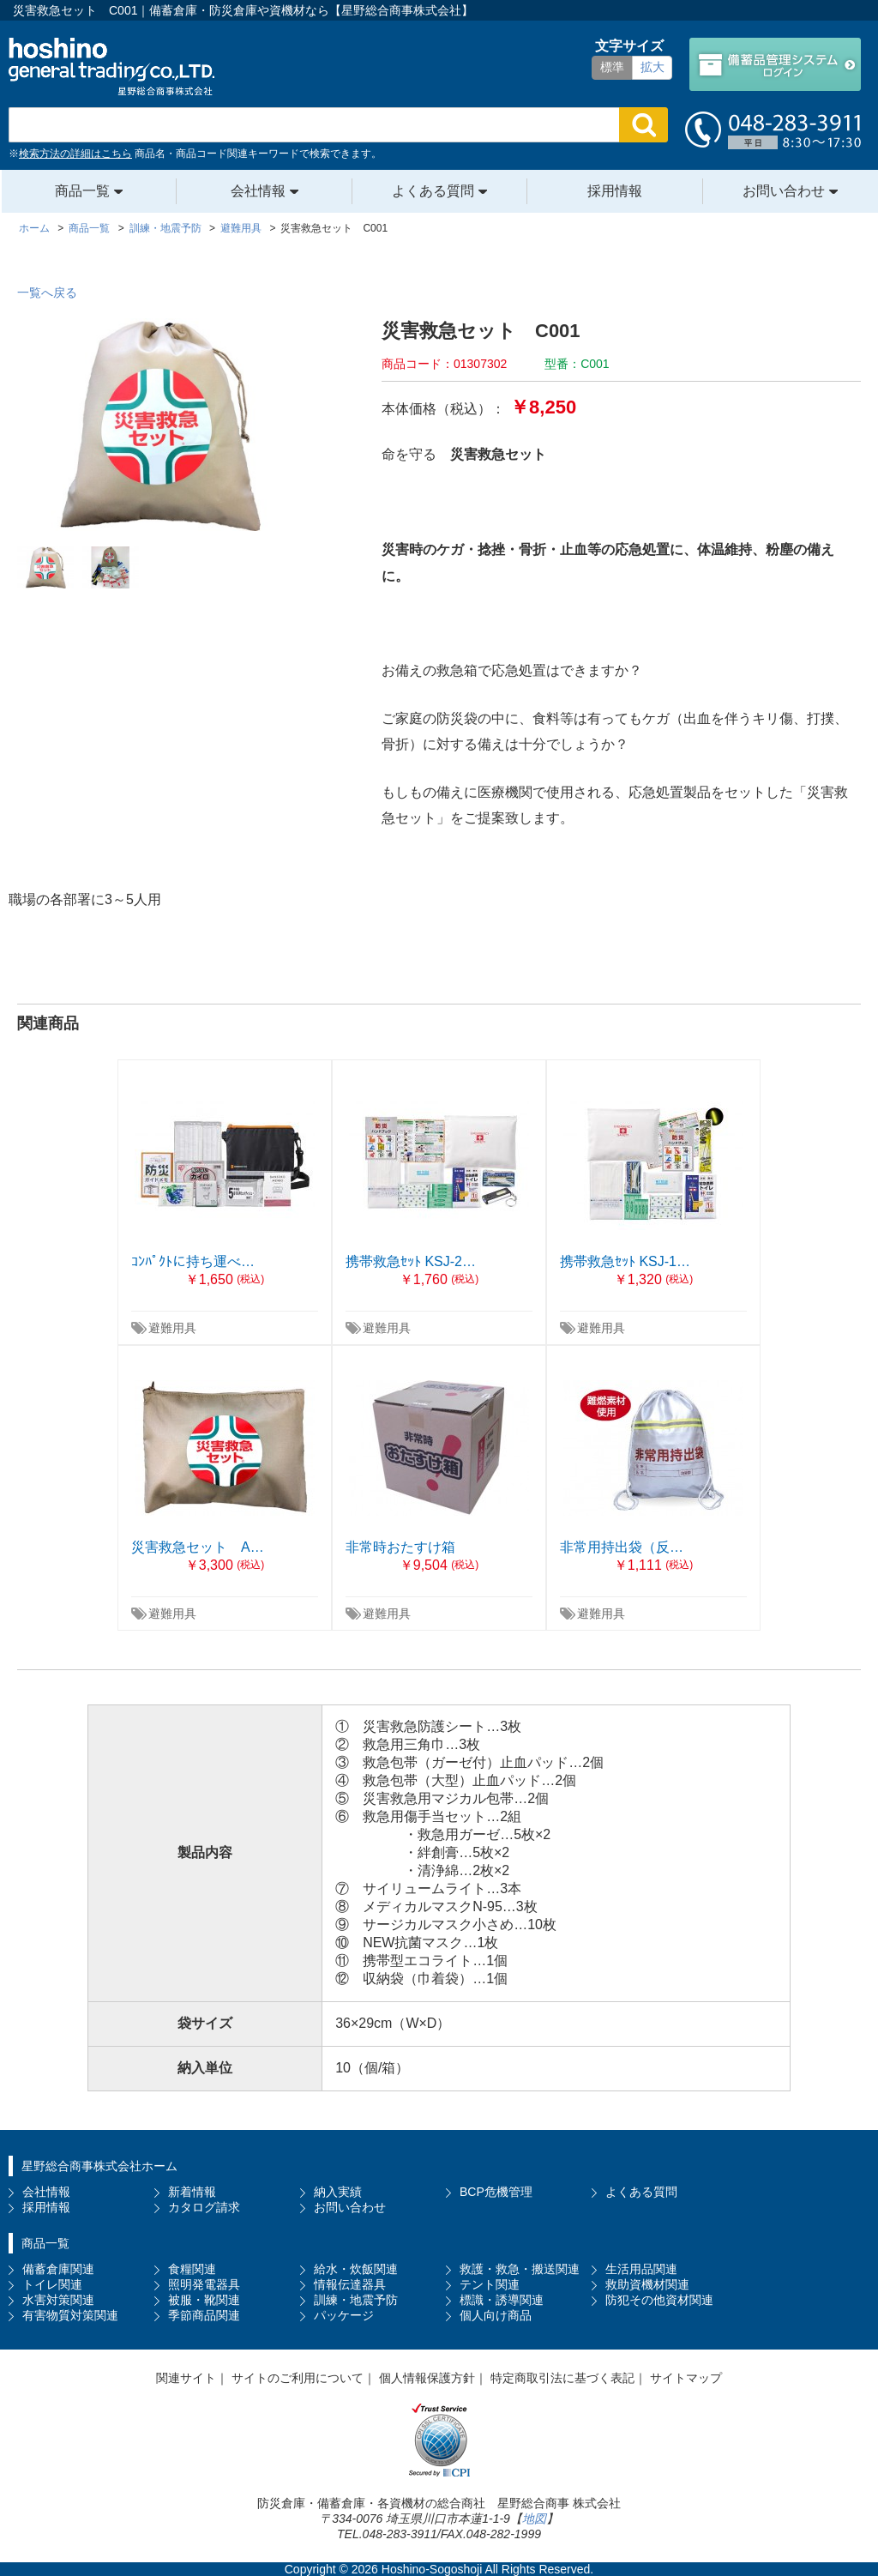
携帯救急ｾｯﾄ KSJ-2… (411, 1261)
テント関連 (490, 2284)
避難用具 (172, 1328)
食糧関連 (192, 2269)
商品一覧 (82, 191)
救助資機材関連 (647, 2284)
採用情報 (614, 191)
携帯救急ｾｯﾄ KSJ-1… (625, 1261)
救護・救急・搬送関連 (520, 2269)
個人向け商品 (496, 2315)
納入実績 (338, 2192)
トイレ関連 (52, 2284)
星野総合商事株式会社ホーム (99, 2166)
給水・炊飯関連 (356, 2269)
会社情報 (258, 191)
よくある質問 (433, 191)
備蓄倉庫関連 (58, 2269)
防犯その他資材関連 (659, 2300)
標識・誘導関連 (502, 2300)
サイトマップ (686, 2378)
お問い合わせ (784, 191)
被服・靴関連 (204, 2300)
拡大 (652, 67)
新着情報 (192, 2192)
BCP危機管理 (496, 2192)
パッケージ (344, 2315)
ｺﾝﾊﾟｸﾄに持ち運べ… (193, 1261)
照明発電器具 (204, 2284)
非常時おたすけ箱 (400, 1547)
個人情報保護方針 (427, 2378)
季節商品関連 (204, 2315)
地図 (534, 2518)
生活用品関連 (641, 2269)
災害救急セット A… (197, 1547)
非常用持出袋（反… (621, 1547)
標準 (612, 67)
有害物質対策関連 (70, 2315)
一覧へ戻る (47, 292)
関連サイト (186, 2378)
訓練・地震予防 (356, 2300)
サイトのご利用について (298, 2378)
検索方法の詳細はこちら (75, 154)
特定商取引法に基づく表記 (562, 2378)
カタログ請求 (204, 2207)
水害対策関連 (58, 2300)
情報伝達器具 (350, 2284)
